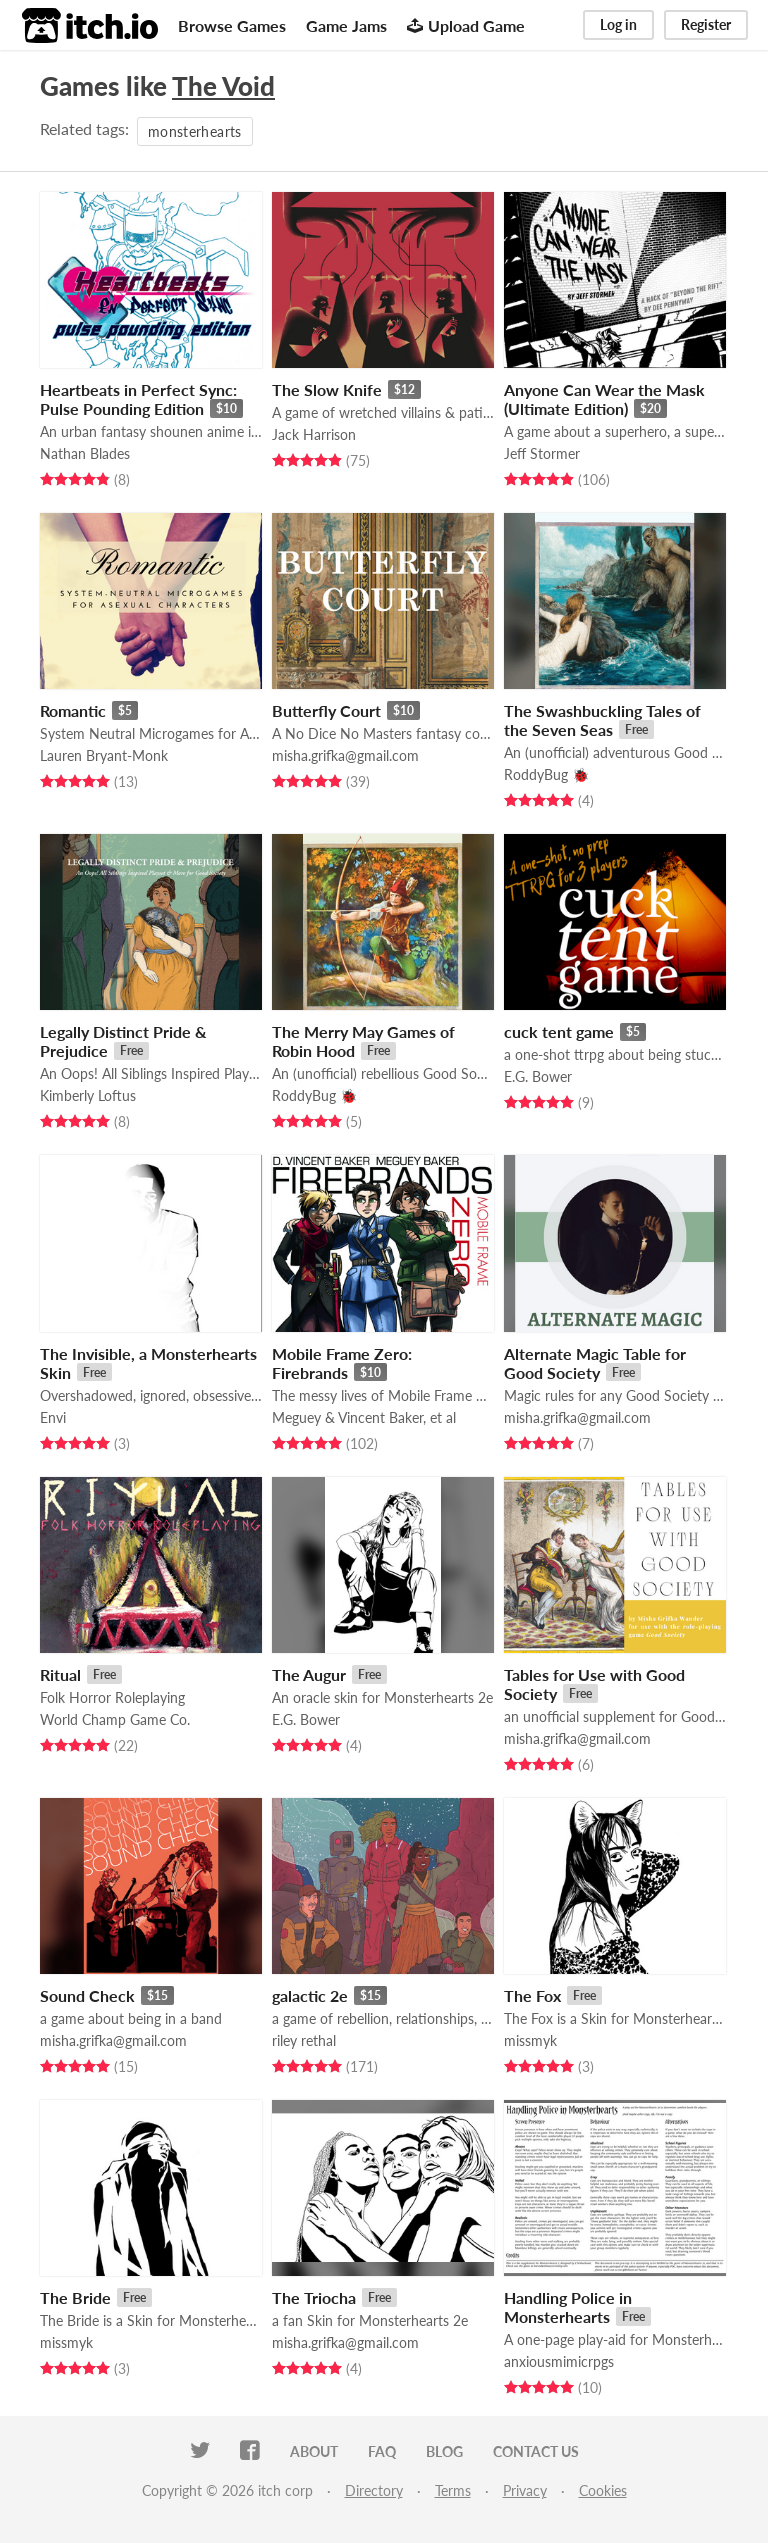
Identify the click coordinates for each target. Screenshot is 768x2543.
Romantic (73, 710)
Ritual (60, 1674)
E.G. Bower (538, 1076)
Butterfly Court (326, 710)
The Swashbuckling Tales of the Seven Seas (602, 720)
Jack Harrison (314, 434)
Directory (374, 2490)
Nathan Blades (85, 453)
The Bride (75, 2297)
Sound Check (87, 1995)
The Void (223, 86)
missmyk (530, 2040)
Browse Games (232, 25)
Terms (453, 2490)
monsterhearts (195, 131)
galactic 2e (310, 1995)
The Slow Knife (327, 389)
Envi (53, 1417)
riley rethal (304, 2040)
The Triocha (314, 2297)
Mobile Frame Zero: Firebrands (342, 1363)
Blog (444, 2451)
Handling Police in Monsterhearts (568, 2307)
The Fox (532, 1995)
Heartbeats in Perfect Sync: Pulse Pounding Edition (138, 399)
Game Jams (346, 25)
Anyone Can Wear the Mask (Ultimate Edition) (604, 399)
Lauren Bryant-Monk (104, 755)
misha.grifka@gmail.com (345, 755)
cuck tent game (559, 1031)
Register (706, 24)
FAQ (382, 2451)
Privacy (525, 2490)
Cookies (603, 2490)
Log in (618, 24)
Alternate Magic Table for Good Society (595, 1363)
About (314, 2451)
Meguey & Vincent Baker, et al (364, 1417)
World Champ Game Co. (115, 1719)
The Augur (309, 1674)
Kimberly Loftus (88, 1095)
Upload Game (466, 25)
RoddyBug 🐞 (546, 774)
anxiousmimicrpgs (559, 2361)
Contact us (536, 2451)
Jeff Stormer (542, 453)
